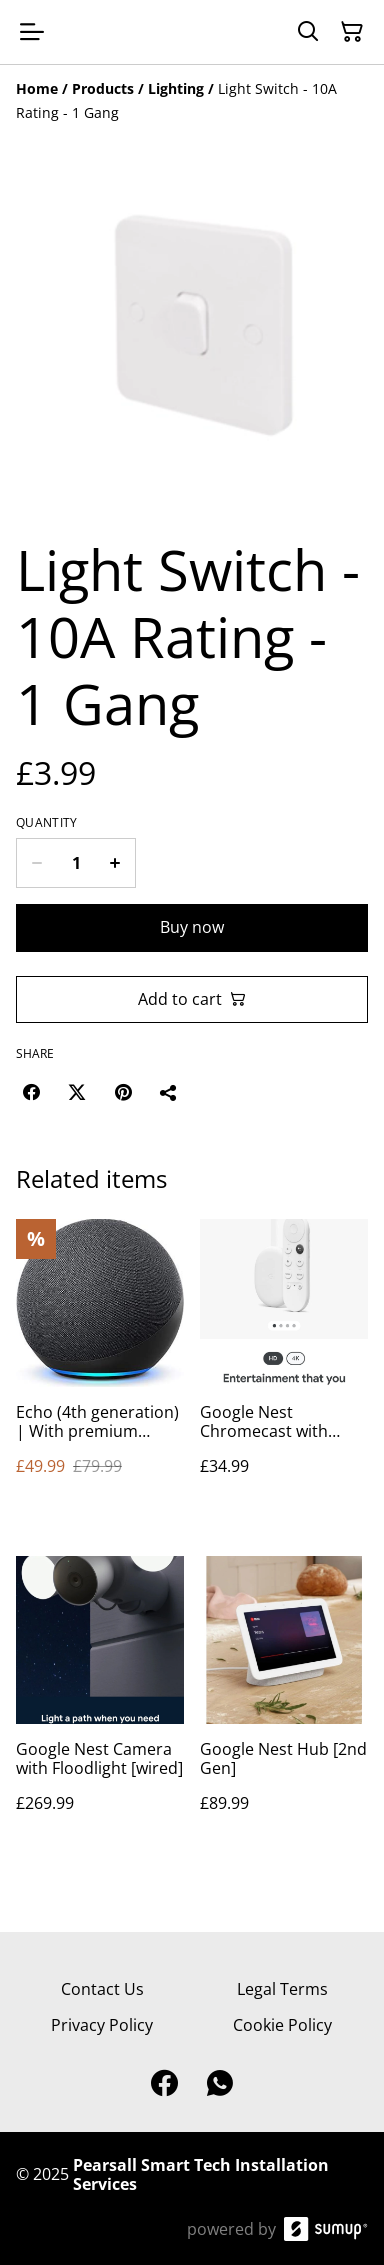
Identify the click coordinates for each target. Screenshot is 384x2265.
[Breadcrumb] (192, 101)
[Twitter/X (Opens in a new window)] (77, 1092)
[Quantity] (76, 863)
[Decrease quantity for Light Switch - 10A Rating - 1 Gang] (36, 863)
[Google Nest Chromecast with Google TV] (284, 1367)
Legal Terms (282, 1989)
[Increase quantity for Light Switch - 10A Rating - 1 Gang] (115, 863)
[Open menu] (32, 32)
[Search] (308, 32)
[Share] (169, 1092)
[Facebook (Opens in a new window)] (31, 1092)
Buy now (192, 927)
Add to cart (192, 999)
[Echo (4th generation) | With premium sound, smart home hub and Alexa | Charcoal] (100, 1367)
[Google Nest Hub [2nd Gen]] (284, 1704)
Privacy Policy (102, 2025)
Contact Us (102, 1989)
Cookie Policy (282, 2025)
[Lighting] (176, 88)
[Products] (103, 88)
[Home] (37, 88)
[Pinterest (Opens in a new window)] (123, 1092)
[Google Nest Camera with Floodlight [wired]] (100, 1704)
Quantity (46, 823)
